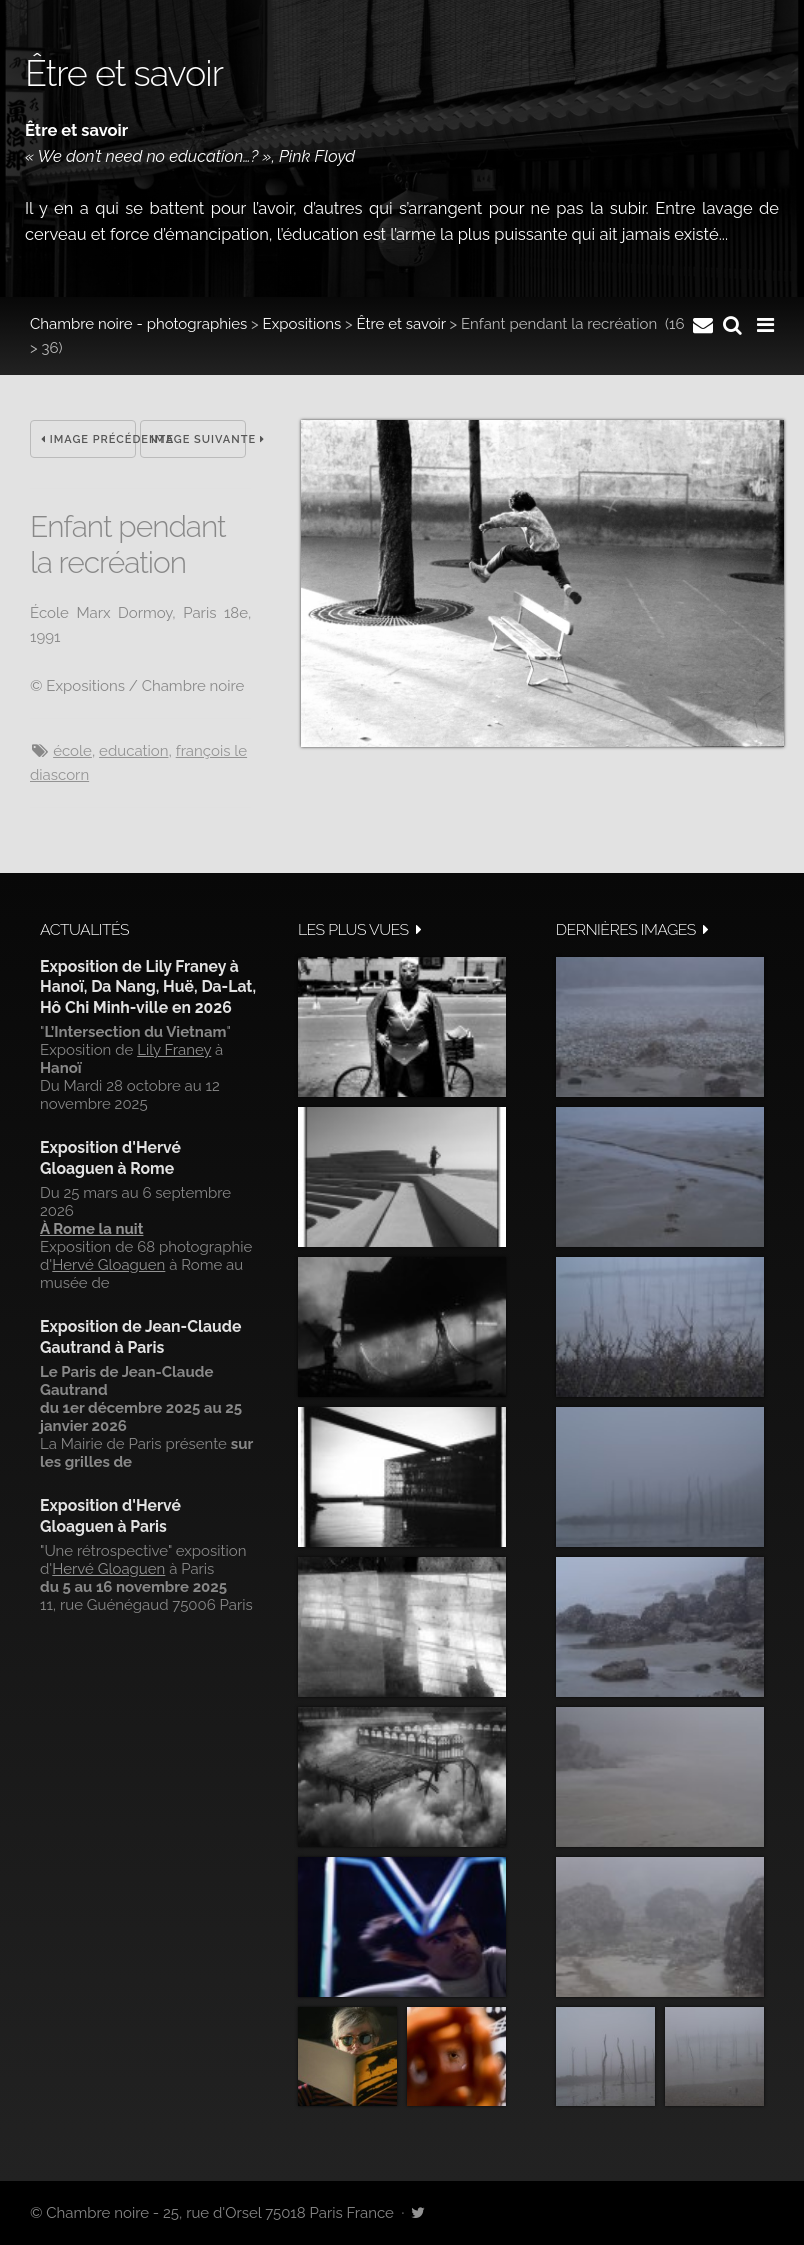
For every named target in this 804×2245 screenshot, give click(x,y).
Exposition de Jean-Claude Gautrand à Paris (140, 1336)
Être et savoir (400, 324)
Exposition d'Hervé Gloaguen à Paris (110, 1515)
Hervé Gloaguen (108, 1265)
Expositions (302, 324)
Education (133, 751)
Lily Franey (174, 1050)
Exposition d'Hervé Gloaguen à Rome (110, 1157)
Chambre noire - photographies (138, 324)
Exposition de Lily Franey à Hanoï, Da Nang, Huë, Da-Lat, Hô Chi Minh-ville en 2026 (148, 987)
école (72, 751)
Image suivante (198, 439)
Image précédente (88, 439)
